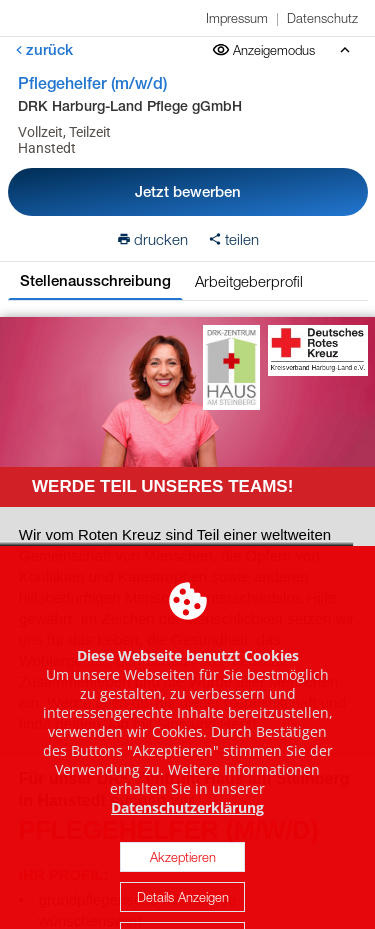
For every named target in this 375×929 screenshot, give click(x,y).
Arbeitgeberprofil (249, 281)
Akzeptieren (183, 876)
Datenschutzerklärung (187, 826)
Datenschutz (322, 18)
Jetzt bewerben (188, 191)
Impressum (237, 18)
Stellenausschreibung (95, 280)
